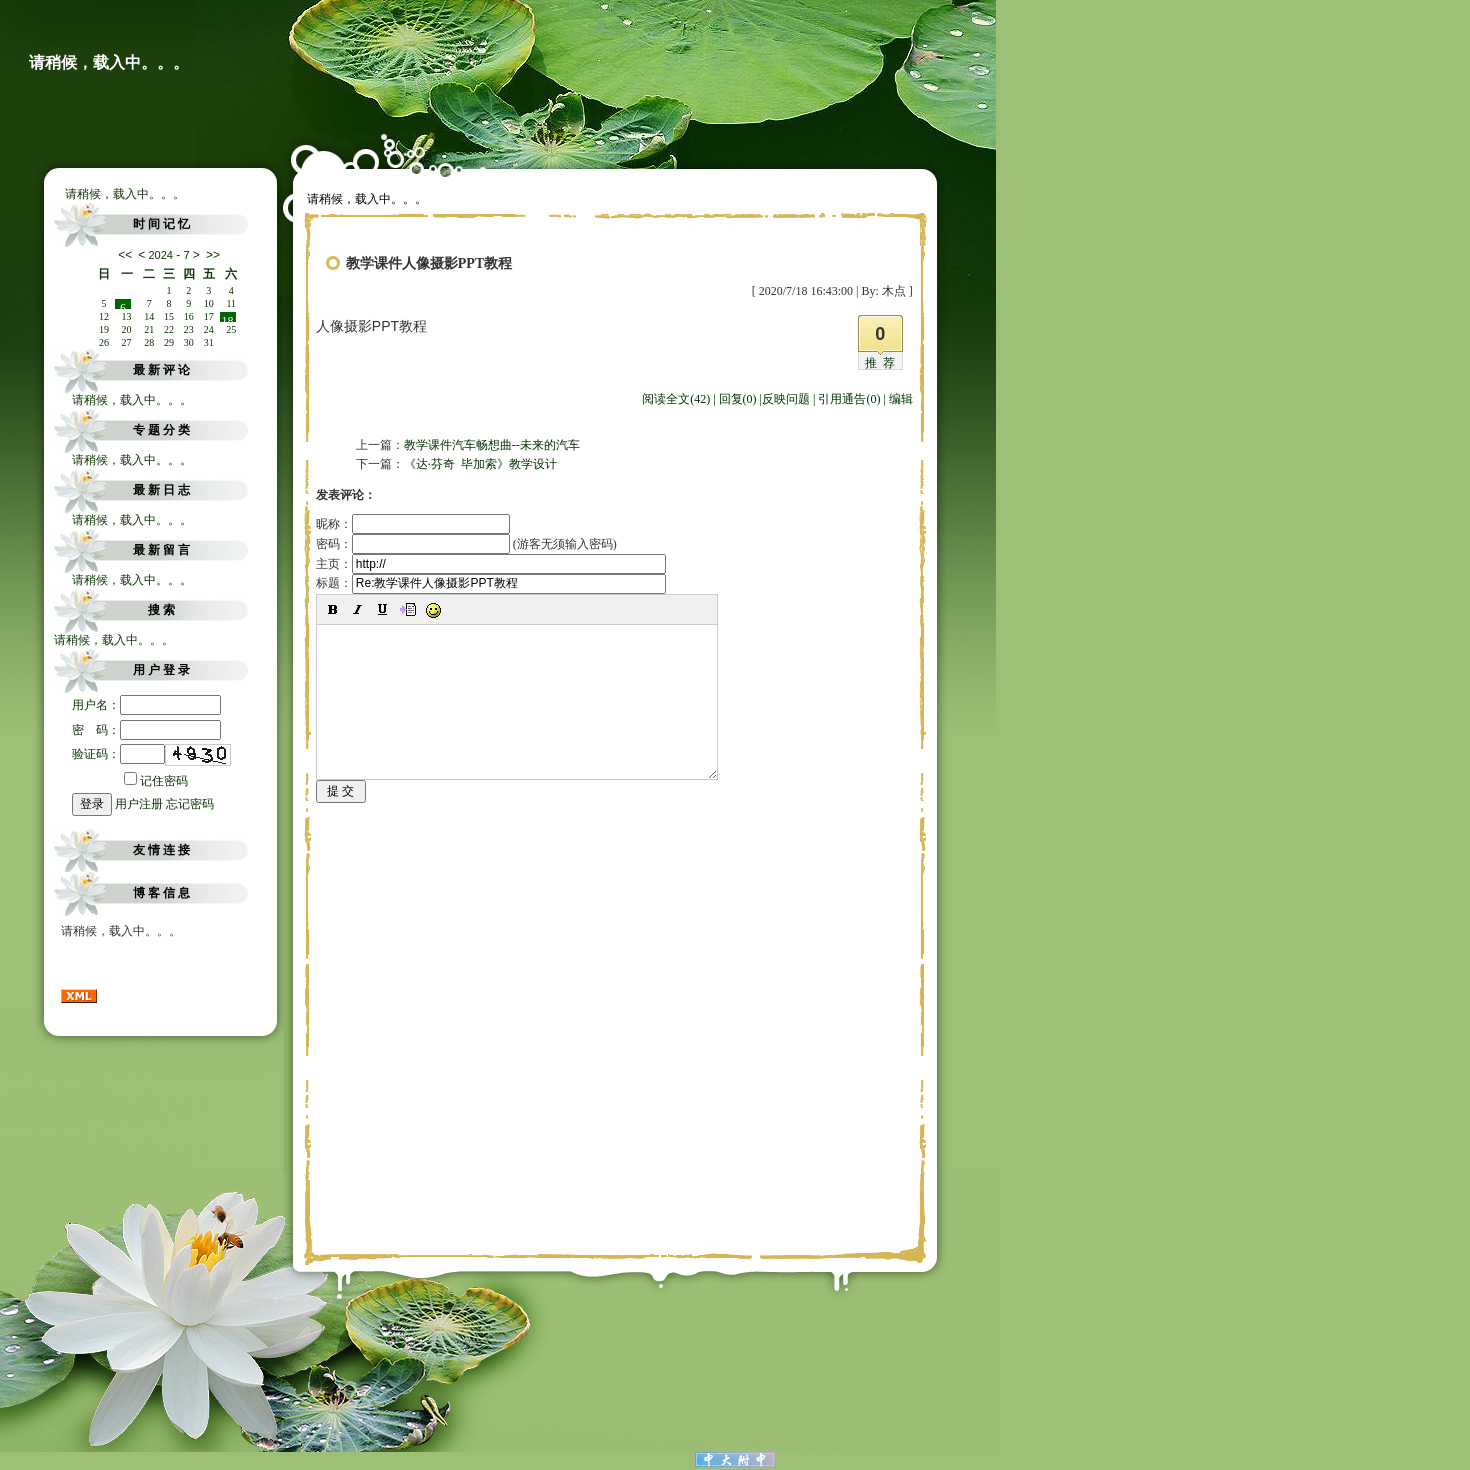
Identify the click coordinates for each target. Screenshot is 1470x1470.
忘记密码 (190, 804)
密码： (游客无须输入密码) (466, 544)
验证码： (118, 754)
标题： (491, 583)
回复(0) (738, 399)
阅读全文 (676, 399)
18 (228, 318)
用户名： (146, 705)
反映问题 (786, 399)
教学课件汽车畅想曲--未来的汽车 (492, 445)
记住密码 (156, 781)
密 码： (146, 730)
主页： (491, 564)
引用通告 (849, 399)
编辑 (901, 399)
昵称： (413, 524)
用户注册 (139, 804)
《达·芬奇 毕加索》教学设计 (480, 464)
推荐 (883, 363)
